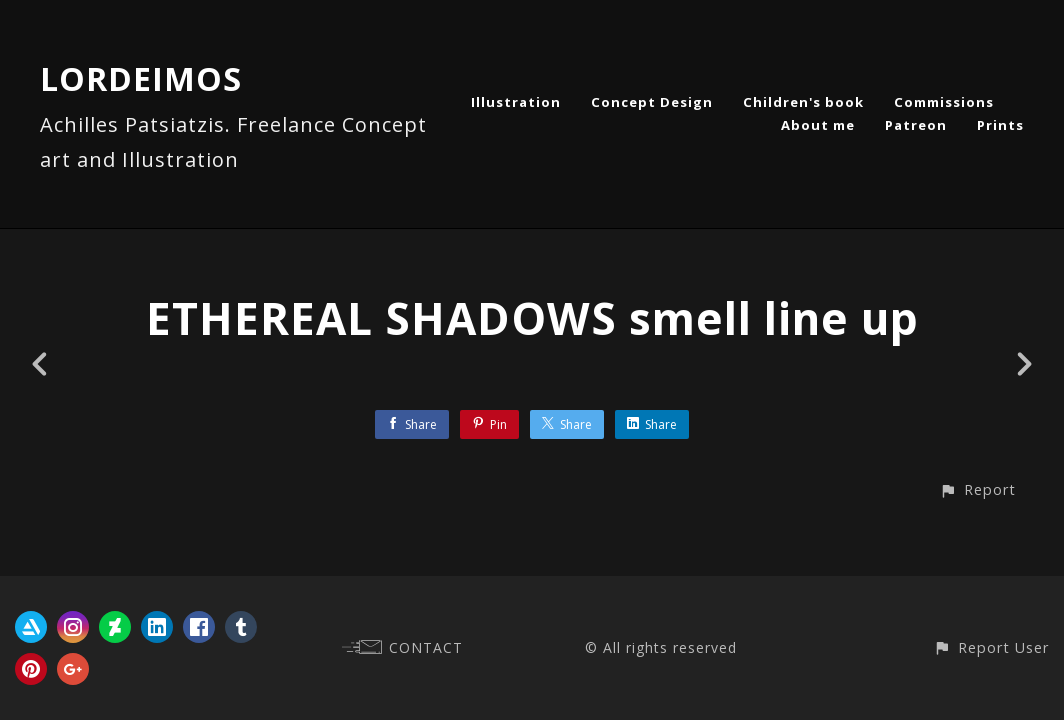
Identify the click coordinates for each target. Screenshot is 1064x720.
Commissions (944, 102)
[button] (977, 489)
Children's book (803, 102)
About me (818, 125)
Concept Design (652, 102)
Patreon (916, 125)
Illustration (516, 102)
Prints (1000, 125)
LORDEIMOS (141, 78)
